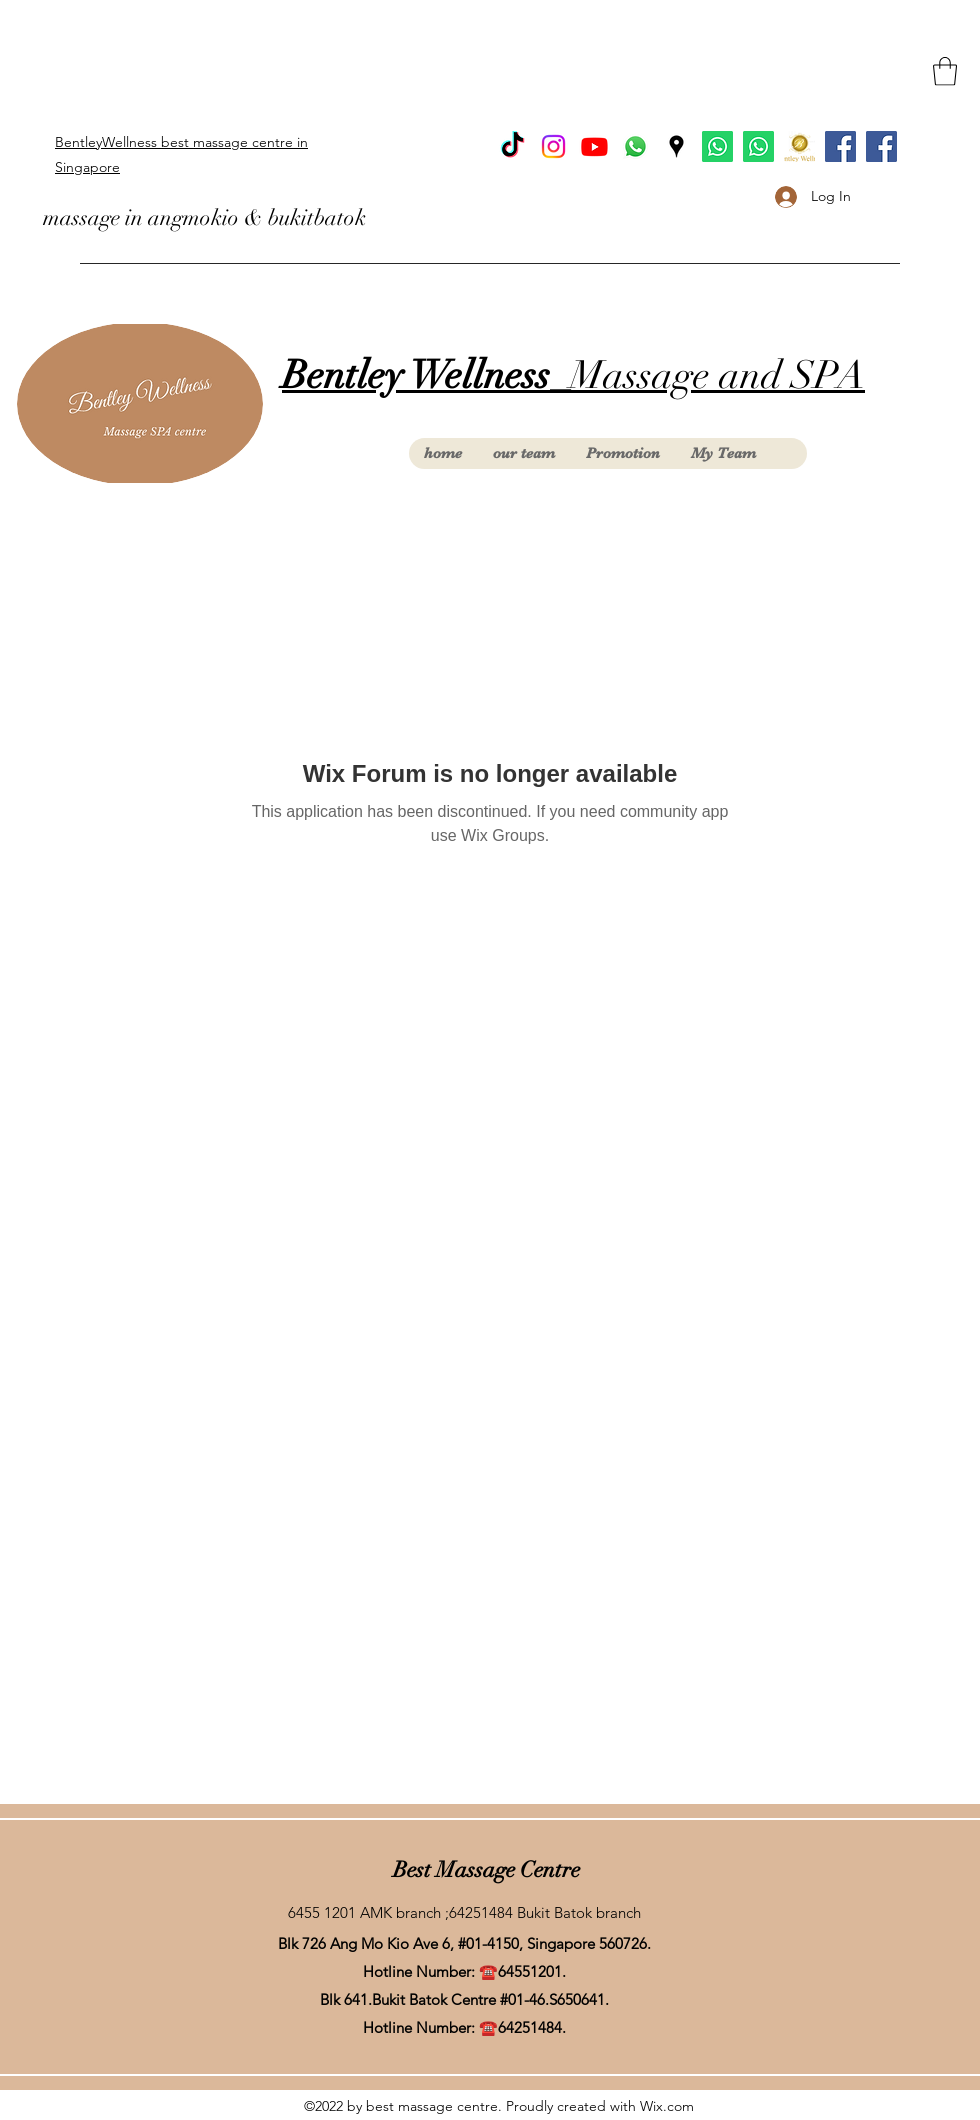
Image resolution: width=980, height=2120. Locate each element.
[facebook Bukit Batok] (840, 146)
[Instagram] (553, 146)
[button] (945, 71)
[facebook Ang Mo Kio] (881, 146)
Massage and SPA (573, 375)
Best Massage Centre (486, 1869)
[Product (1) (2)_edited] (799, 146)
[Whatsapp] (635, 146)
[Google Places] (676, 146)
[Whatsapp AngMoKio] (758, 146)
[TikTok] (512, 146)
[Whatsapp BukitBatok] (717, 146)
